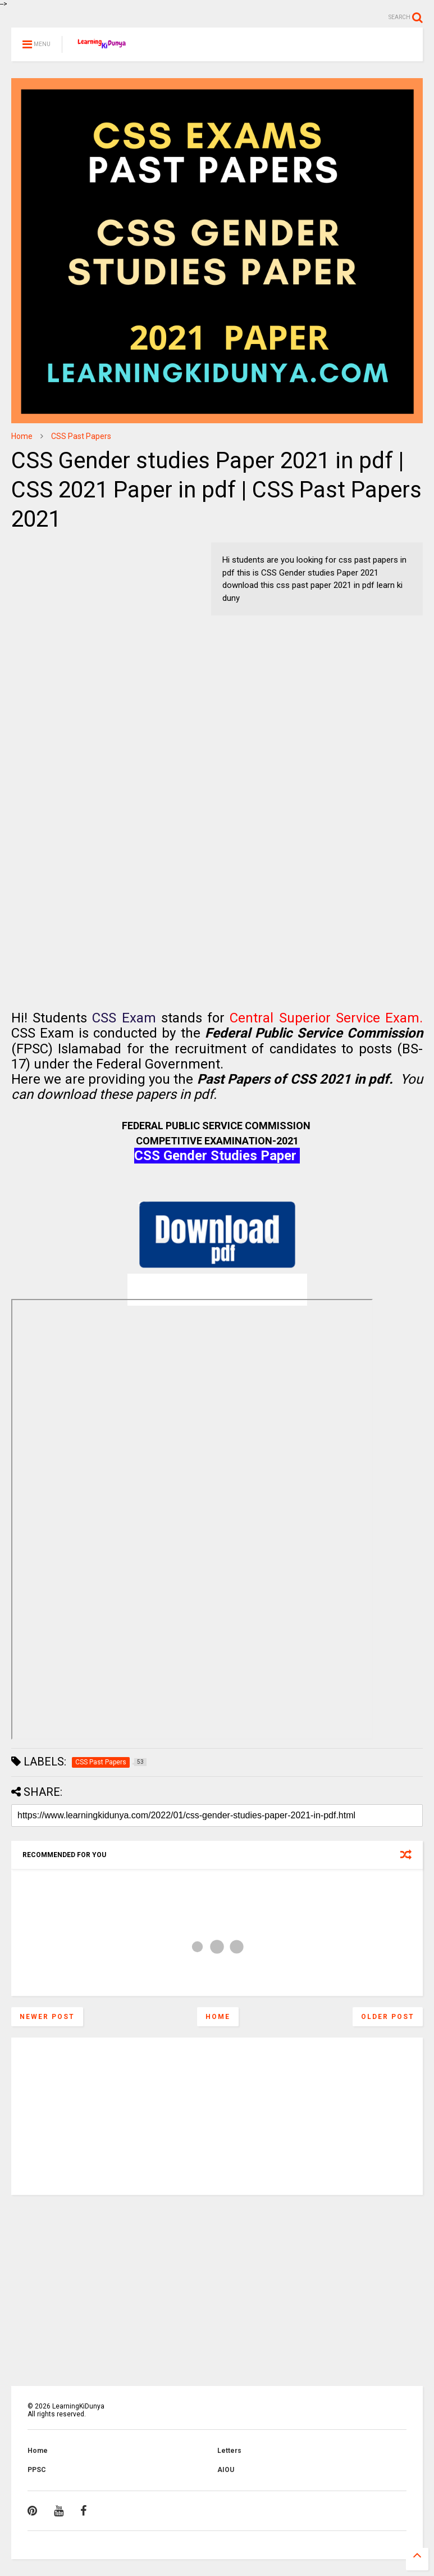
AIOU (225, 2470)
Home (22, 436)
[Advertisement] (81, 612)
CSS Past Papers (81, 436)
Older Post (387, 2017)
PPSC (37, 2470)
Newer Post (47, 2017)
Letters (229, 2451)
